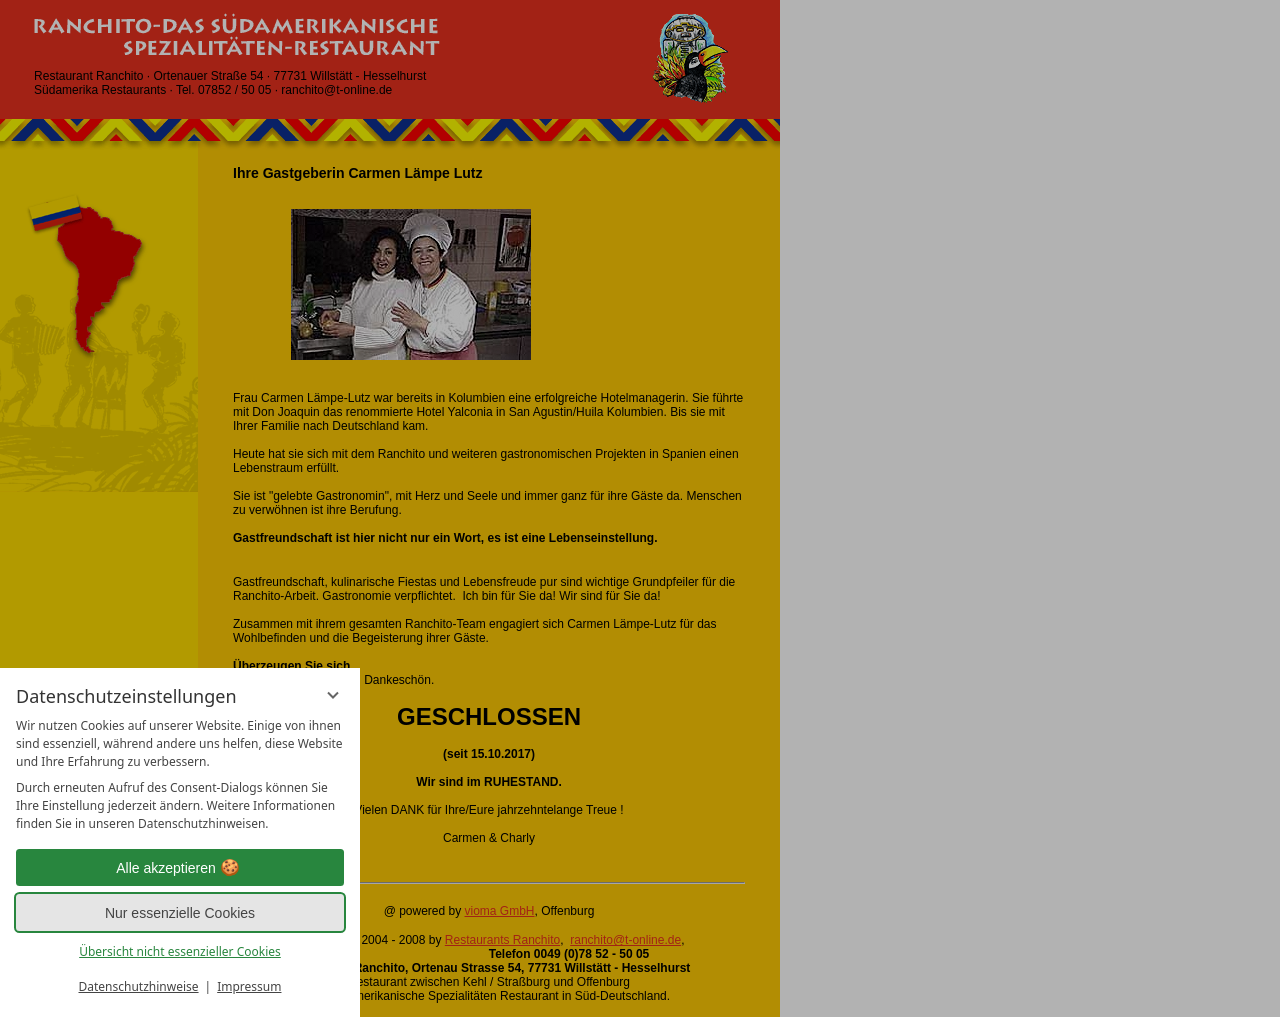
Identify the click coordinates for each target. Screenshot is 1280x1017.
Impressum (249, 986)
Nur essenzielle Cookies (180, 913)
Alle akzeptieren (180, 868)
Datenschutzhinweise (139, 986)
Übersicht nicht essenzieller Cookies (180, 951)
